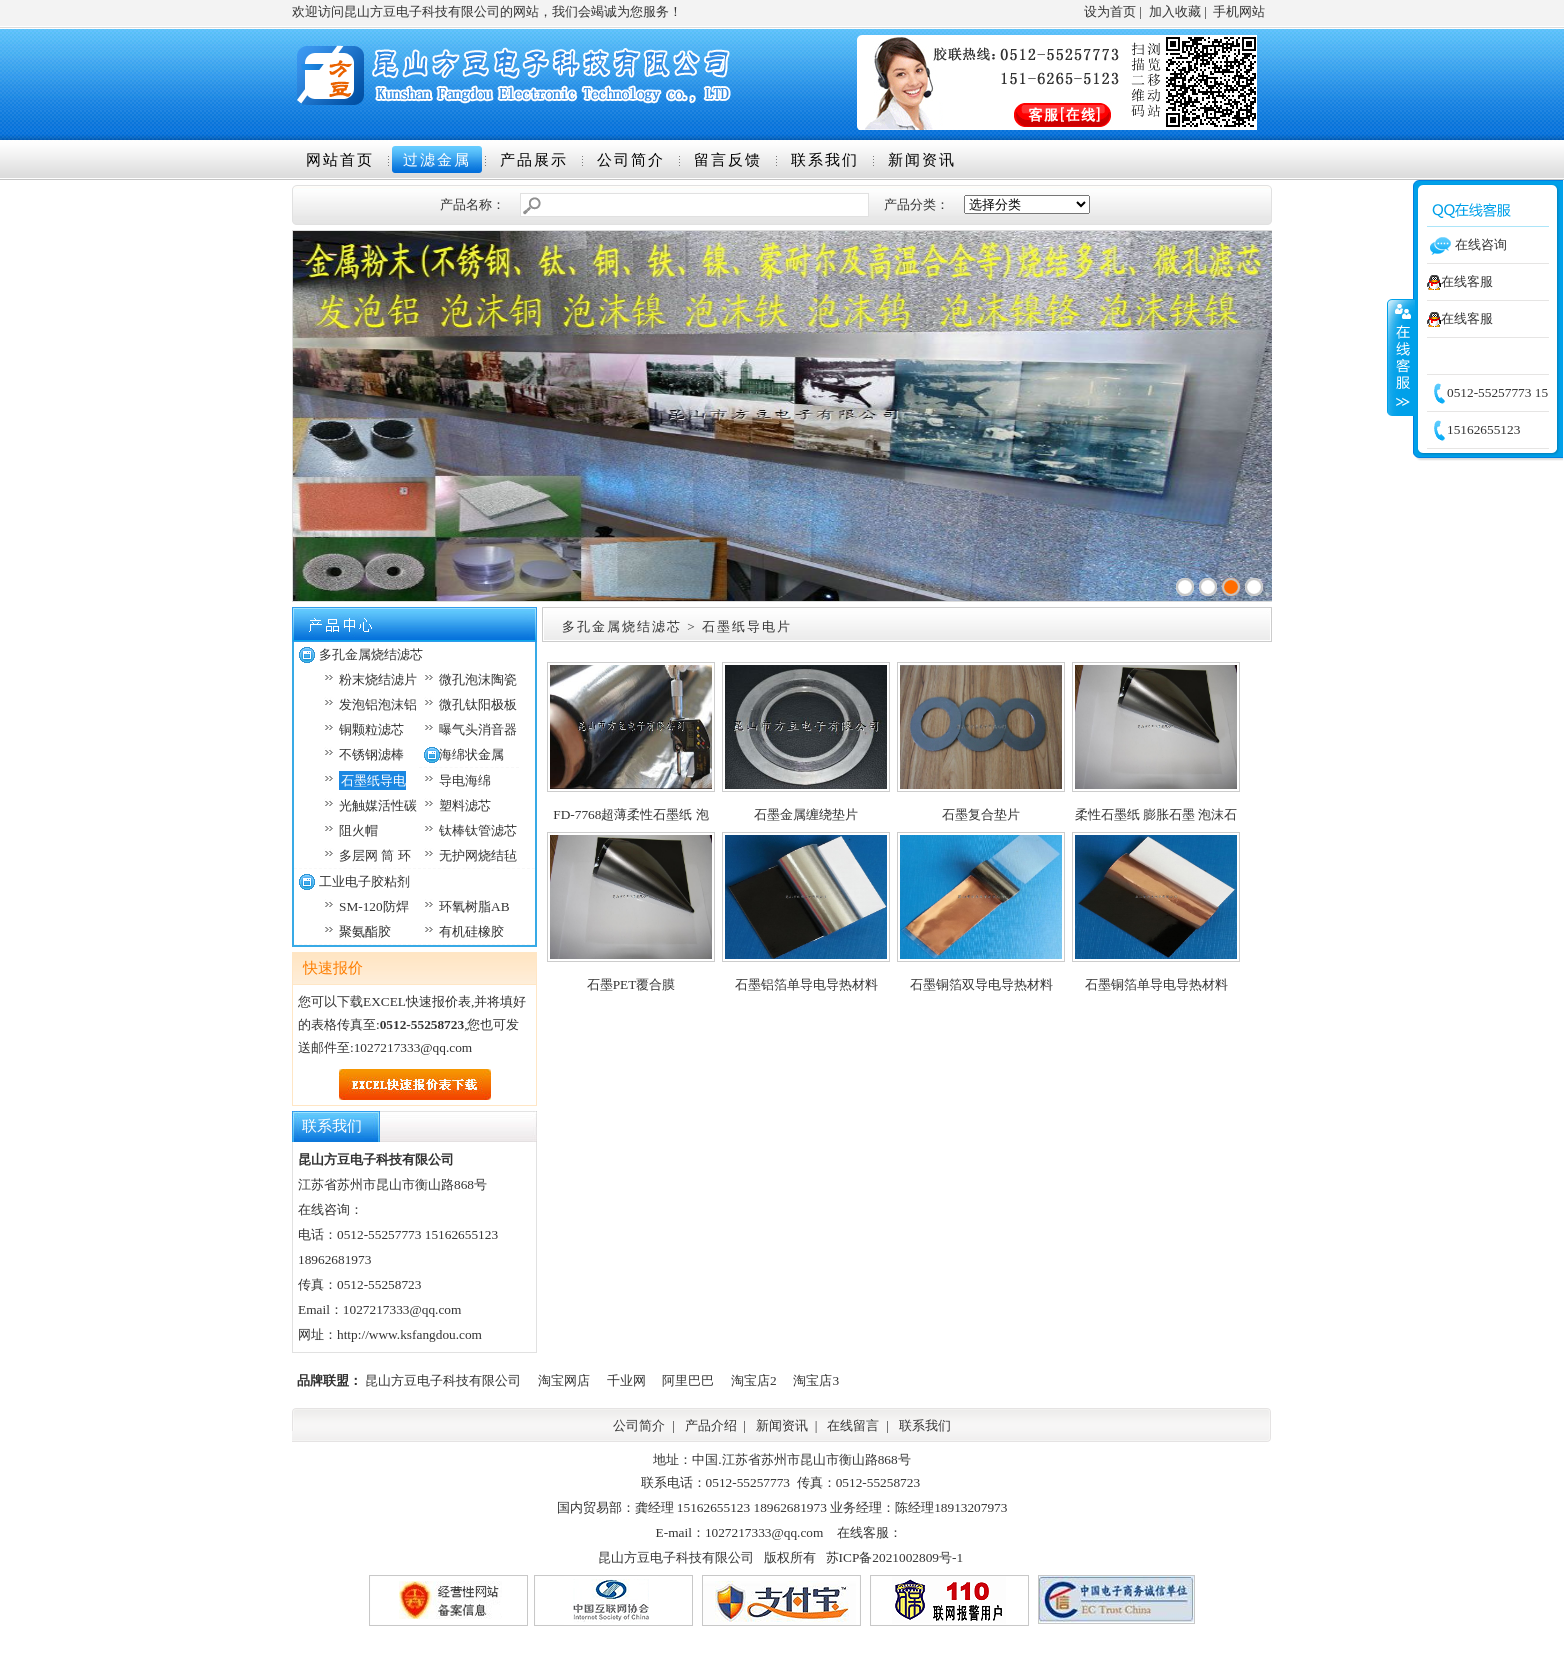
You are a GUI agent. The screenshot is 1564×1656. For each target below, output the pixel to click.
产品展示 (534, 160)
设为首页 (1110, 11)
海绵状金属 (471, 754)
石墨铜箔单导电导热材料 (1156, 984)
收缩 (1401, 357)
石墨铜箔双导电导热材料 (981, 984)
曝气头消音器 (478, 729)
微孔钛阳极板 (478, 704)
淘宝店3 (816, 1380)
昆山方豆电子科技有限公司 (443, 1380)
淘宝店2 (754, 1380)
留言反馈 (728, 160)
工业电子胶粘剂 (364, 881)
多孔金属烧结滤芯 (371, 654)
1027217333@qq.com (413, 1047)
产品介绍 (711, 1425)
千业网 (626, 1380)
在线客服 (1460, 281)
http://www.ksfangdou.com (409, 1334)
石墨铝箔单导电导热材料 (806, 984)
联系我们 (825, 160)
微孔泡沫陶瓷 (478, 679)
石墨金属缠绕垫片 (806, 814)
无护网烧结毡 (478, 855)
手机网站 (1239, 11)
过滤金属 (437, 160)
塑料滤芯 (465, 805)
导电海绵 (465, 780)
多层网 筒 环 (375, 855)
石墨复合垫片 (981, 814)
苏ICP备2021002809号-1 (894, 1557)
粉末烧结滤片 (378, 679)
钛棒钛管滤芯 (478, 830)
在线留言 (853, 1425)
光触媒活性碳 (378, 805)
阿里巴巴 (688, 1380)
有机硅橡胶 (471, 931)
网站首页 (340, 160)
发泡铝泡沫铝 (378, 704)
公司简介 (631, 160)
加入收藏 (1175, 11)
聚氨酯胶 (365, 931)
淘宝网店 (564, 1380)
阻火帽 (358, 830)
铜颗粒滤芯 (371, 729)
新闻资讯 (922, 160)
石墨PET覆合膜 (631, 984)
